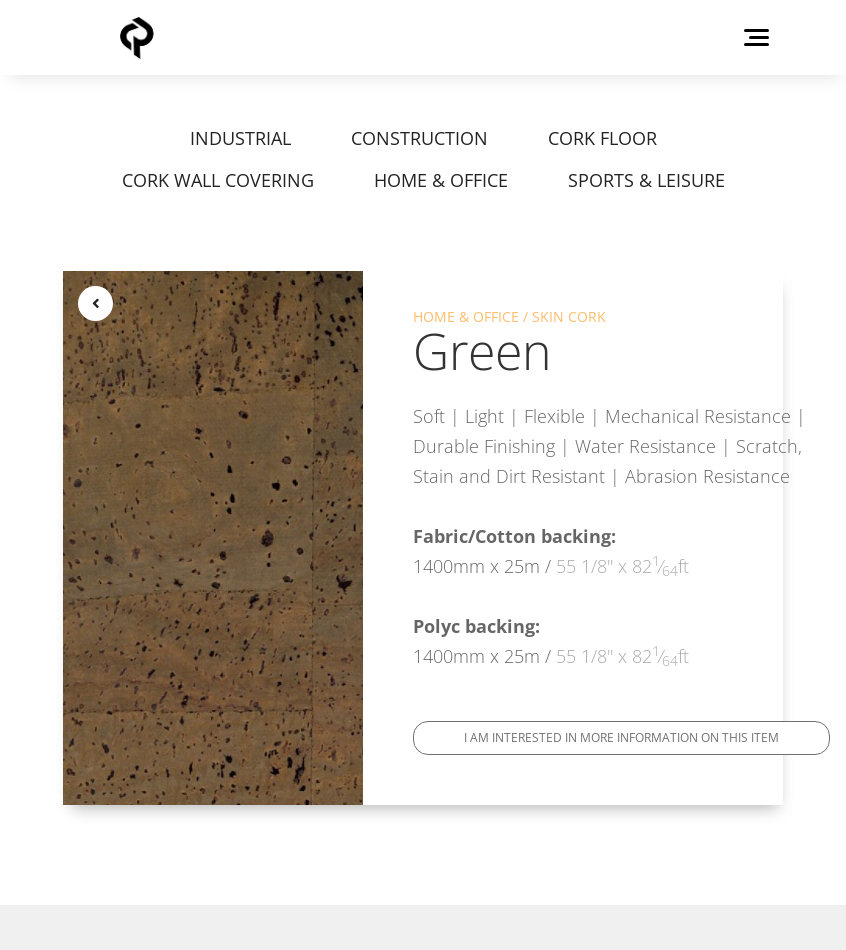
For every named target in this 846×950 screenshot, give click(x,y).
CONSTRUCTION (419, 138)
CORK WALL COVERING (218, 180)
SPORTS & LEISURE (646, 180)
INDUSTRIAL (240, 138)
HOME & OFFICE (441, 180)
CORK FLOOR (602, 138)
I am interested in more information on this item (621, 737)
